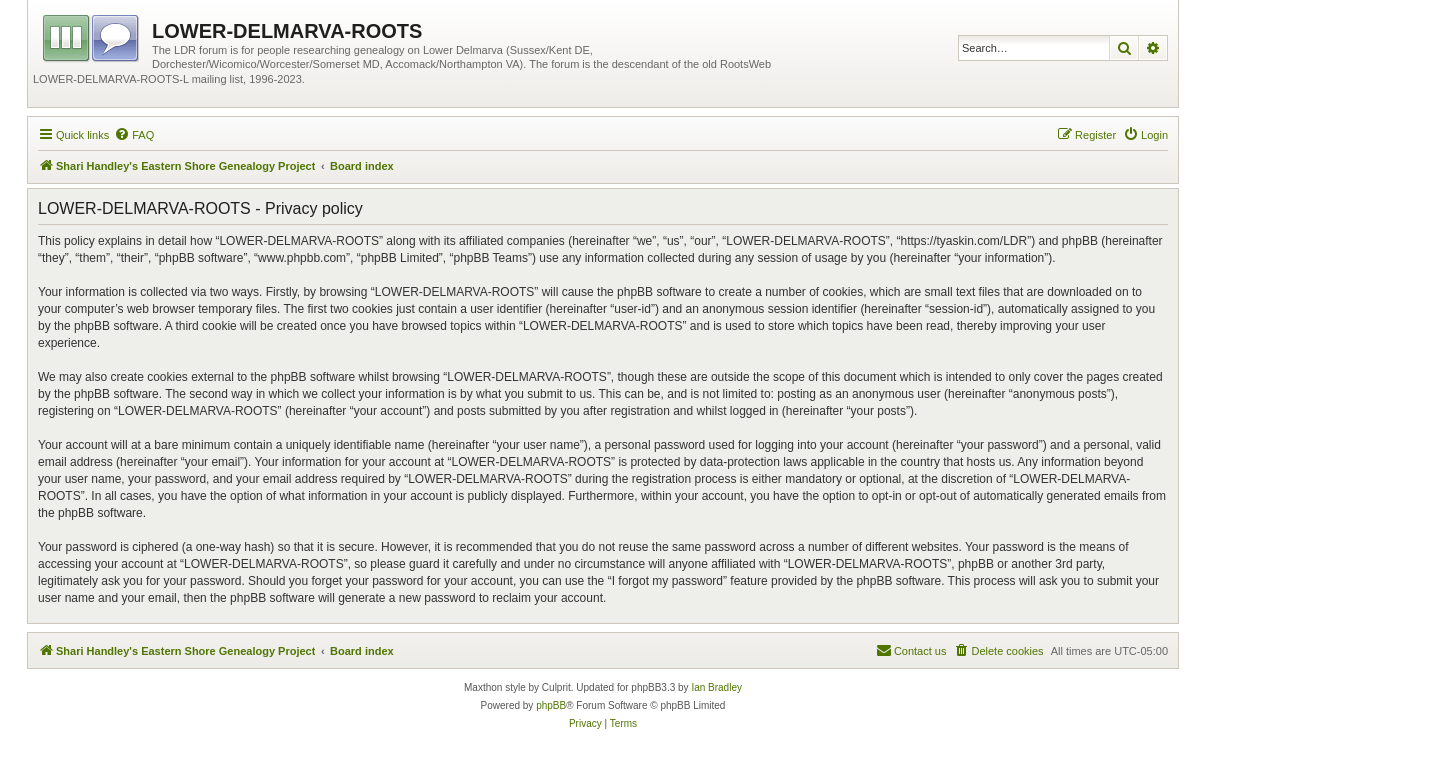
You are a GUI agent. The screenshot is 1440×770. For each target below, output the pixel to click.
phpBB (551, 705)
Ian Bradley (716, 687)
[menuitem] (134, 135)
